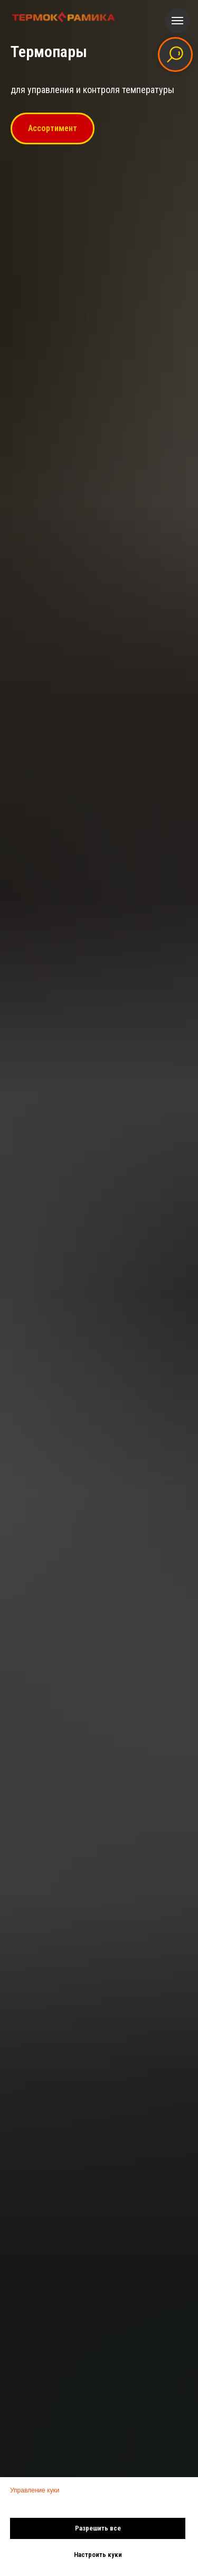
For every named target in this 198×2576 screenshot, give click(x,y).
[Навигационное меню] (177, 20)
